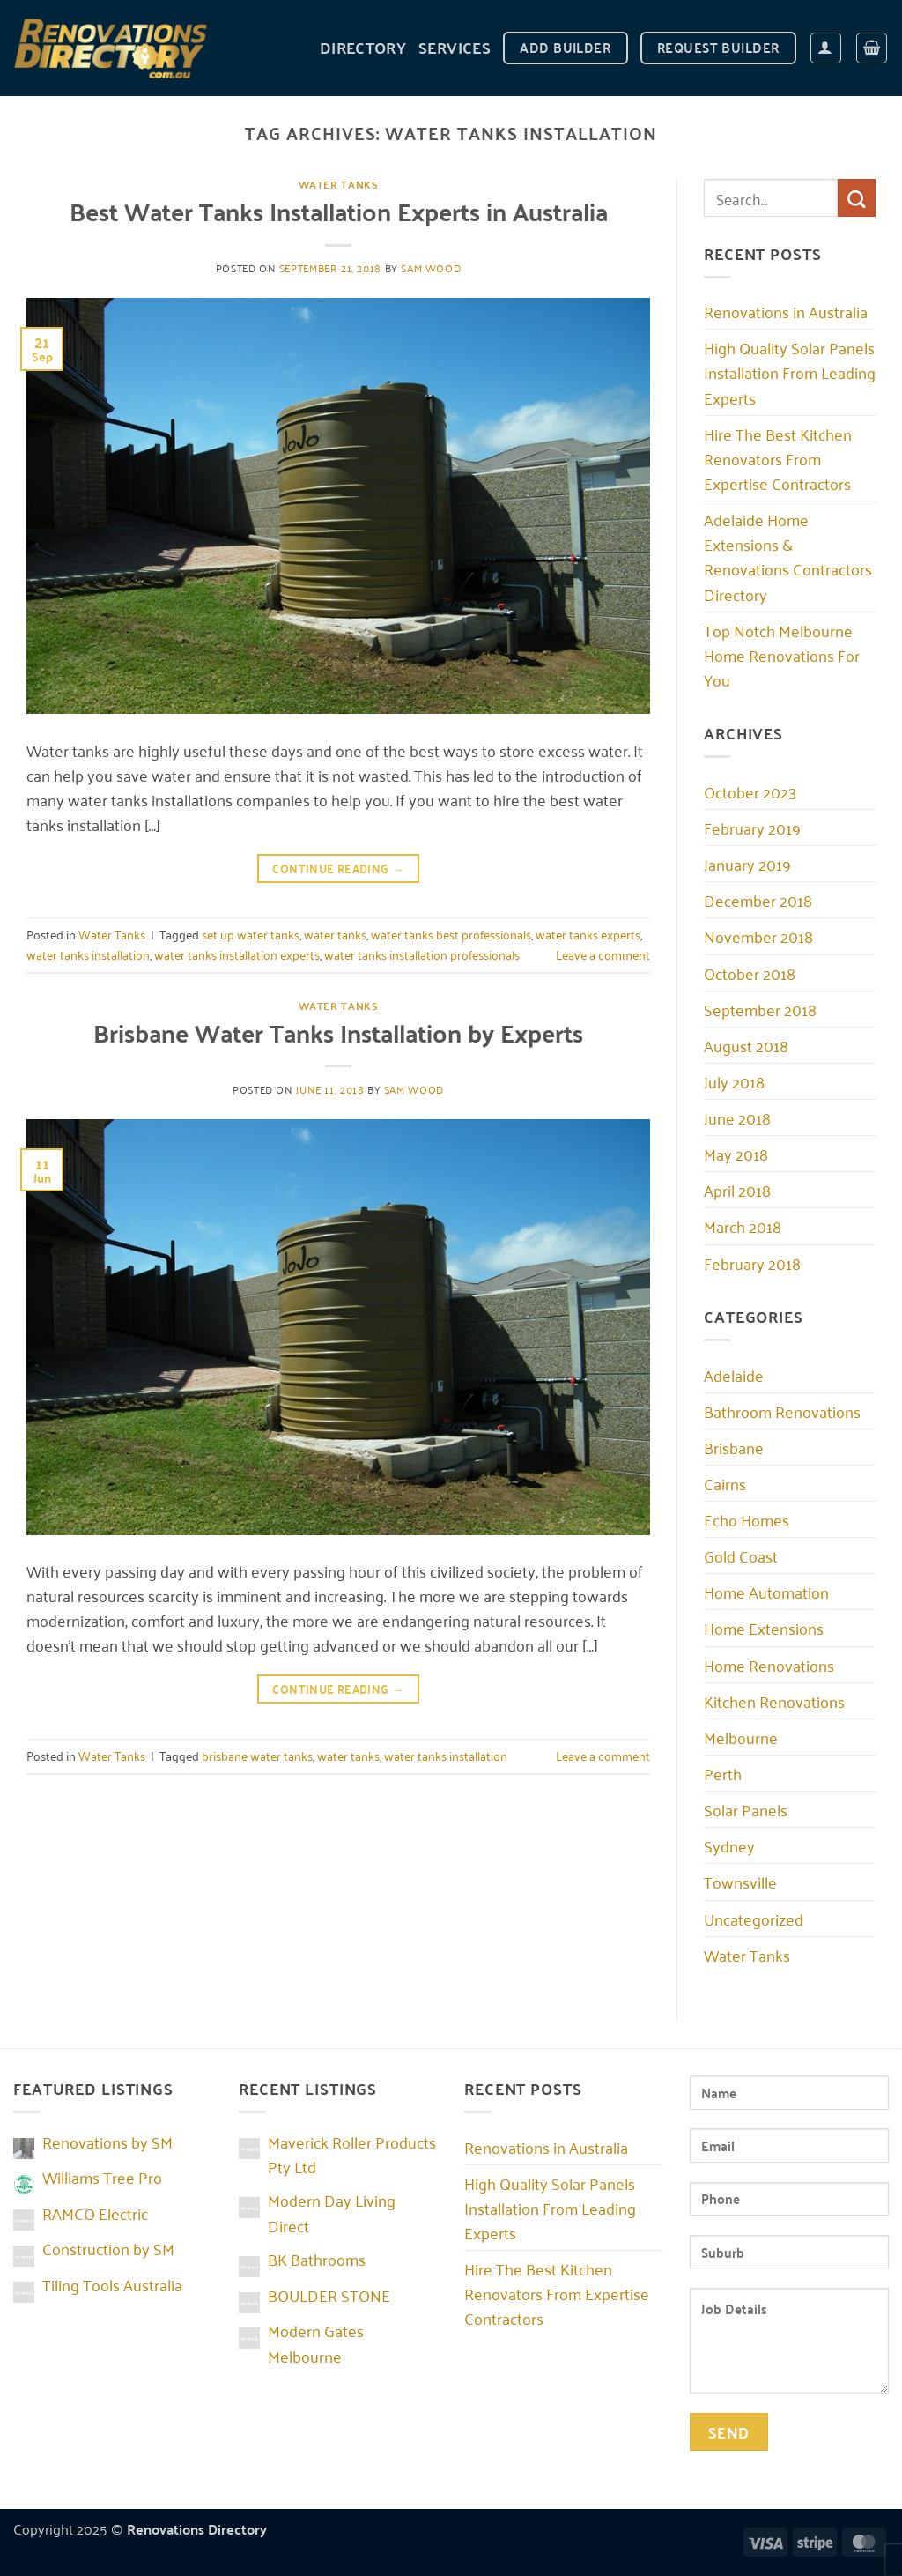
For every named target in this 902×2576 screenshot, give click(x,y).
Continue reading (337, 868)
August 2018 (746, 1045)
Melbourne (741, 1737)
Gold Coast (741, 1555)
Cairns (725, 1483)
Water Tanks (339, 184)
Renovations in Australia (786, 311)
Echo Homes (746, 1519)
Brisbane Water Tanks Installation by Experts (338, 1032)
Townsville (740, 1881)
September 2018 (760, 1009)
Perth (723, 1773)
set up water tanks (250, 934)
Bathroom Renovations (782, 1411)
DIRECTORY (363, 47)
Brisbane (734, 1447)
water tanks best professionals (451, 934)
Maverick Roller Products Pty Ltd (352, 2153)
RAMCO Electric (95, 2213)
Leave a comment (603, 954)
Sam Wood (431, 267)
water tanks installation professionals (422, 954)
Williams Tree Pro (102, 2177)
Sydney (729, 1845)
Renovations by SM (107, 2141)
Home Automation (766, 1592)
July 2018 (734, 1081)
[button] (825, 48)
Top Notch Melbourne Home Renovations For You (782, 655)
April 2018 (737, 1190)
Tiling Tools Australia (112, 2284)
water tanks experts (588, 934)
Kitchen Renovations (774, 1701)
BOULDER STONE (329, 2295)
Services (454, 47)
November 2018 (758, 936)
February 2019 (752, 827)
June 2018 (737, 1117)
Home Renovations (769, 1665)
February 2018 (752, 1263)
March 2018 (742, 1226)
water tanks (335, 934)
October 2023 (750, 791)
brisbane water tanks (257, 1755)
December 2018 (758, 900)
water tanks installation (88, 954)
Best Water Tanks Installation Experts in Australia (339, 211)
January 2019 (747, 864)
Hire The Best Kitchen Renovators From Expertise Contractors (778, 458)
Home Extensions (764, 1628)
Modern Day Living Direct (332, 2212)
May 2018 (736, 1154)
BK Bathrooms (317, 2259)
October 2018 (749, 973)
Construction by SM (108, 2248)
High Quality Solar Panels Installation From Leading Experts (790, 372)
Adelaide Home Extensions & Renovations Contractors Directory (788, 556)
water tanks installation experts (237, 954)
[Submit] (857, 198)
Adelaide (734, 1375)
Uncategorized (753, 1918)
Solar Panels (745, 1809)
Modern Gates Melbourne (316, 2342)
